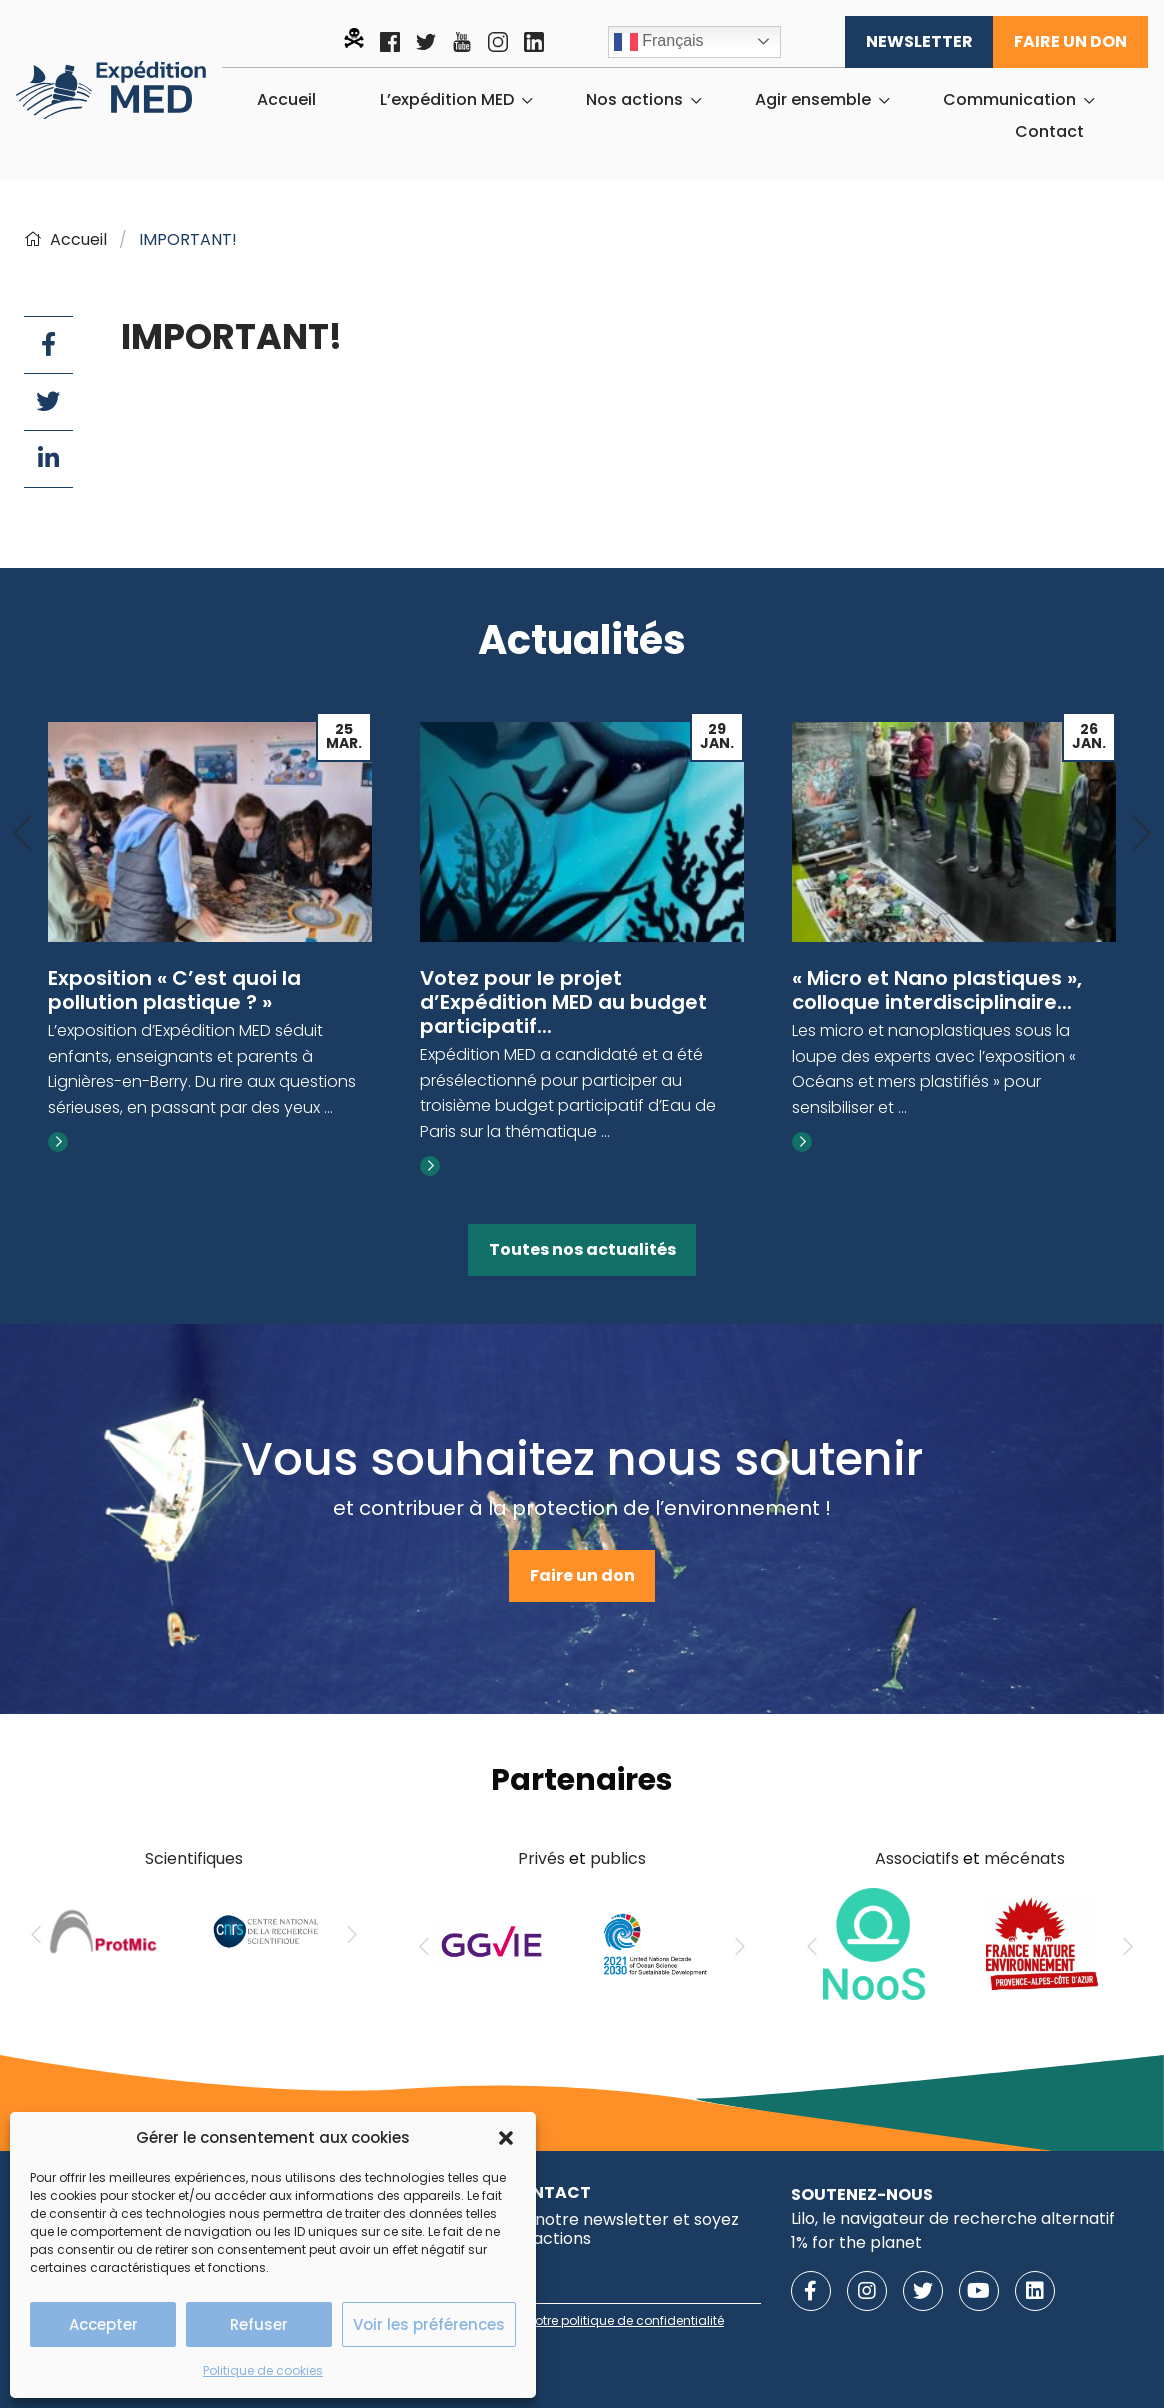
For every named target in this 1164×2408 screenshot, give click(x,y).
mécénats (1024, 1858)
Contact (1049, 132)
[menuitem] (286, 100)
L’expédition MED (447, 100)
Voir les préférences (429, 2324)
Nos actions (634, 100)
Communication (1009, 100)
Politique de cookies (263, 2370)
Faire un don (1070, 41)
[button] (506, 2138)
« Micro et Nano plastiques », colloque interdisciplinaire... (937, 990)
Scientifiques (194, 1858)
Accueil (286, 100)
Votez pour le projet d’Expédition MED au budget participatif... (563, 1002)
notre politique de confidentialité (625, 2320)
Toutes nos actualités (582, 1249)
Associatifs (917, 1858)
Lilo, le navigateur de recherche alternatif (953, 2218)
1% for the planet (856, 2242)
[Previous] (22, 834)
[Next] (1142, 834)
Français (659, 42)
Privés (541, 1858)
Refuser (259, 2324)
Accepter (103, 2324)
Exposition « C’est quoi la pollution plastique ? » (174, 990)
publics (618, 1858)
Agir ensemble (813, 100)
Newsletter (919, 41)
